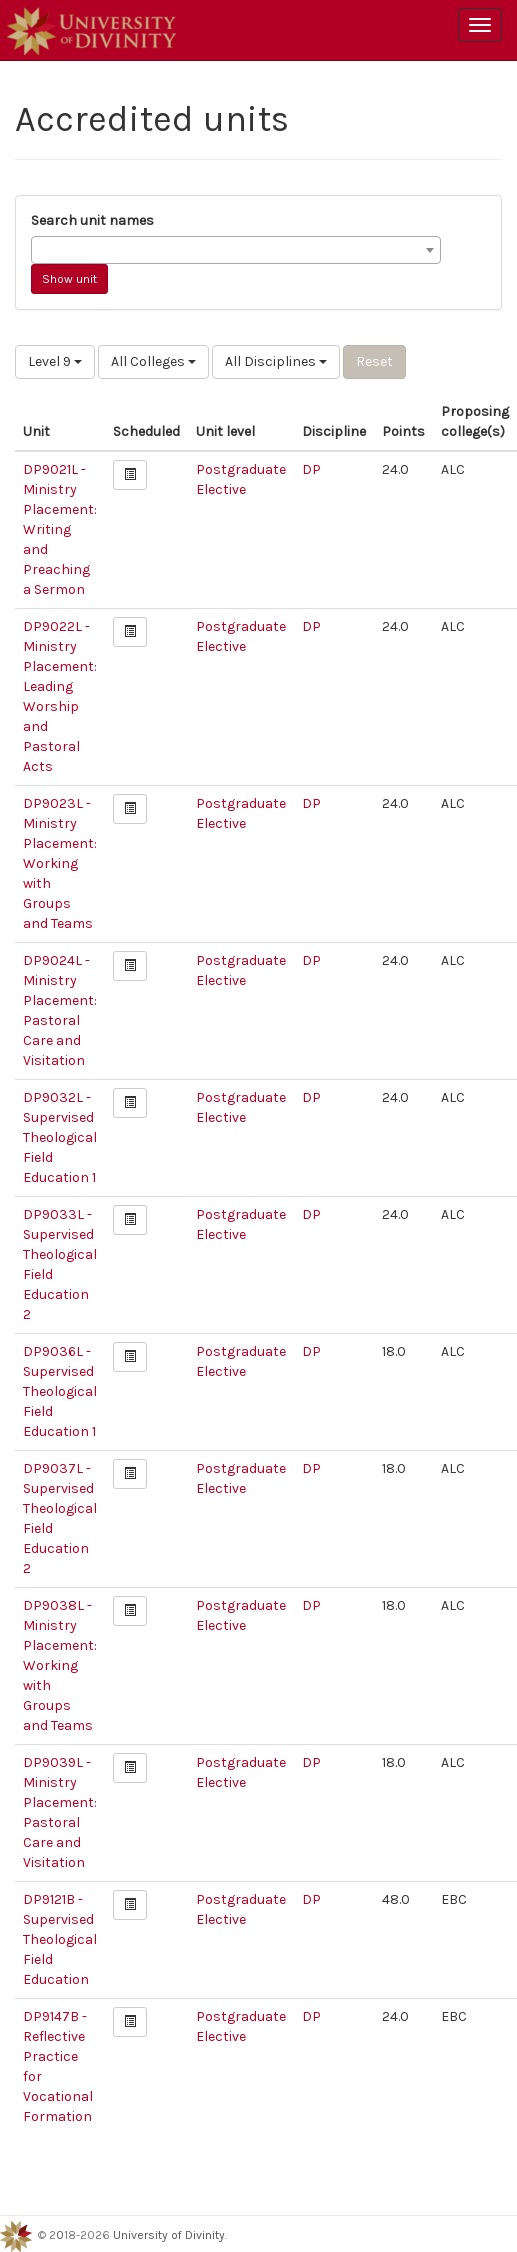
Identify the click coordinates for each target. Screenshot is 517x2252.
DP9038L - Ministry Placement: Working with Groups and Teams (60, 1665)
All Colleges (153, 361)
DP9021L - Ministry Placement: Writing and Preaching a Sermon (60, 529)
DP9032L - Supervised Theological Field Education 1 (60, 1137)
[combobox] (236, 250)
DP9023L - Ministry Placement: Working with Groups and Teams (60, 863)
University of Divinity (169, 2235)
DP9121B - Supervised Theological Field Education (60, 1939)
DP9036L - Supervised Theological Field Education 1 (60, 1391)
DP (311, 469)
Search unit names (92, 220)
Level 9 (55, 361)
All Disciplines (276, 361)
